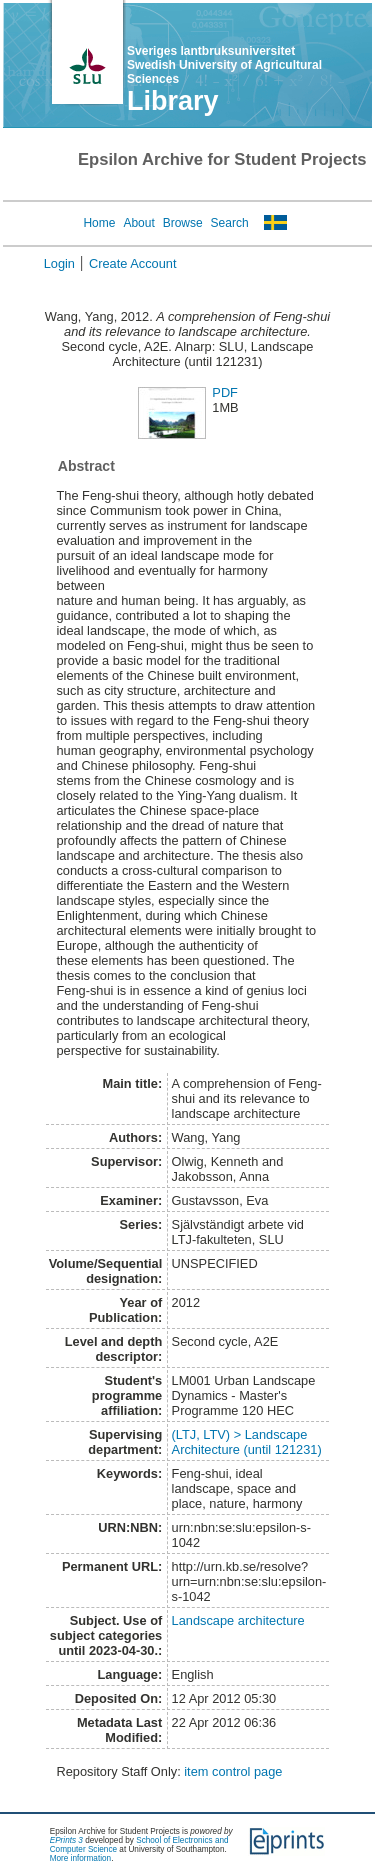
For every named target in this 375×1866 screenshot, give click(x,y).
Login (59, 263)
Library (173, 101)
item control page (233, 1771)
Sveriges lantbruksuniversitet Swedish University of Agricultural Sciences (224, 65)
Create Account (133, 263)
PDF (225, 392)
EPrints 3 (66, 1840)
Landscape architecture (238, 1620)
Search (230, 223)
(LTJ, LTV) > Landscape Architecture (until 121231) (247, 1442)
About (138, 223)
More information (80, 1858)
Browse (183, 223)
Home (99, 223)
